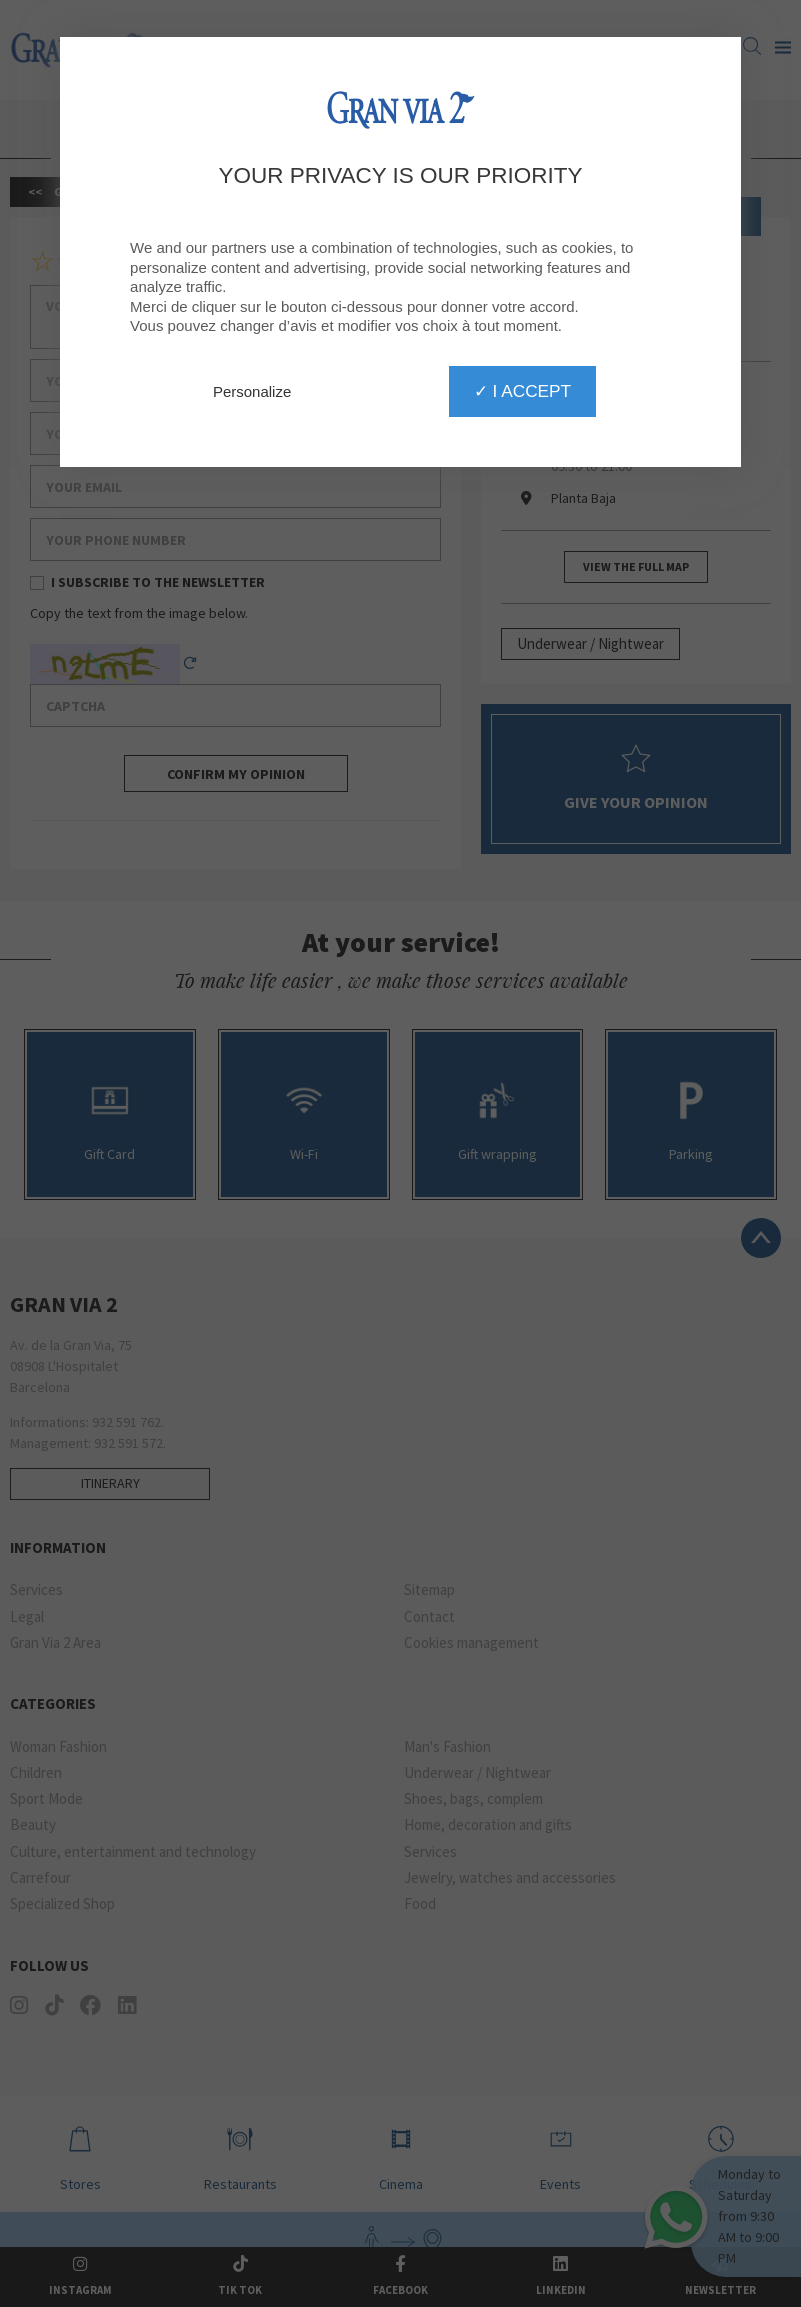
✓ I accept (522, 391)
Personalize (252, 391)
